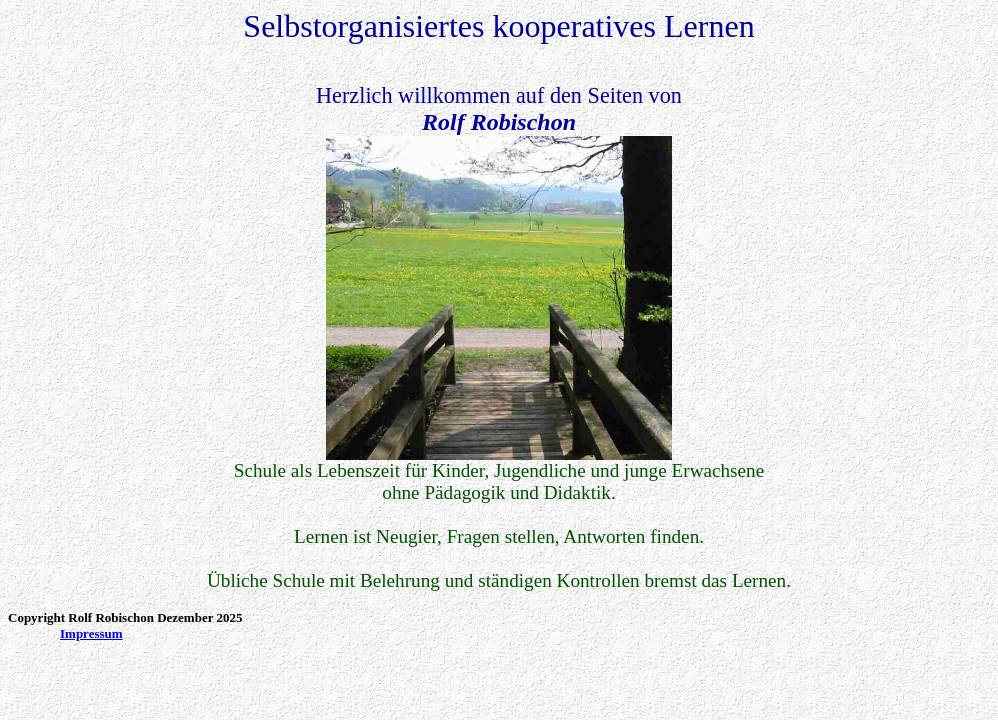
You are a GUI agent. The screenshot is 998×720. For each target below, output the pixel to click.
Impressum (91, 633)
